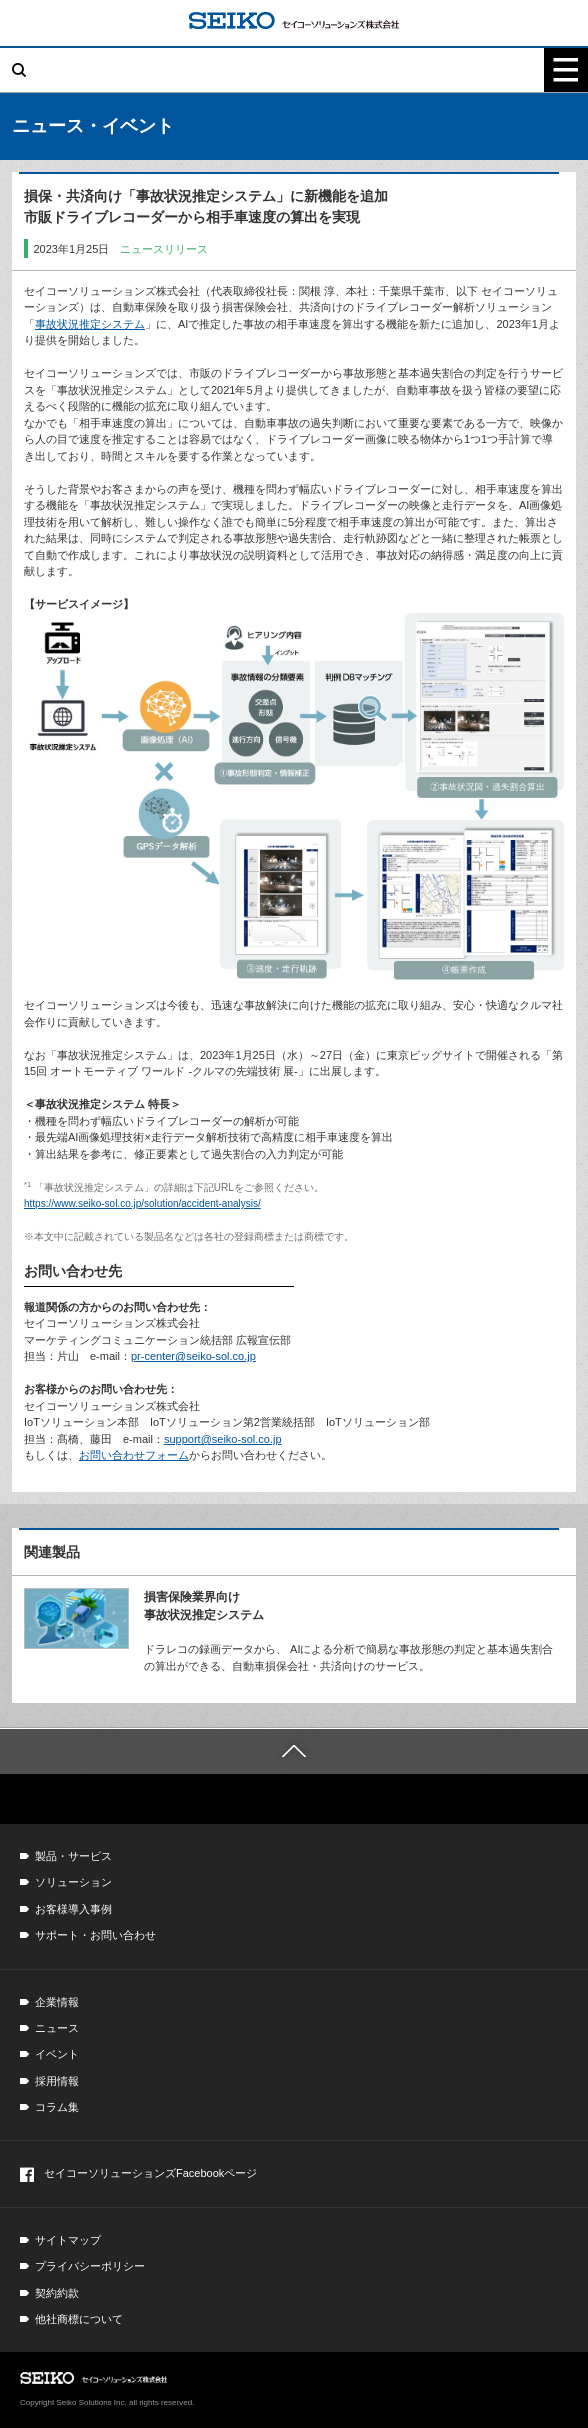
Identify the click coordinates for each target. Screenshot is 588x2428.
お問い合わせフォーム (134, 1455)
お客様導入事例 (73, 1909)
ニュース (57, 2028)
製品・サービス (73, 1856)
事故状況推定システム (90, 324)
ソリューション (73, 1882)
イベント (57, 2054)
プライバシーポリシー (90, 2266)
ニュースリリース (164, 249)
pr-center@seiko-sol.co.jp (193, 1356)
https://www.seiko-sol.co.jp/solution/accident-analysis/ (142, 1203)
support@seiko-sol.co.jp (223, 1439)
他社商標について (79, 2319)
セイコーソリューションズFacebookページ (138, 2174)
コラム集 (57, 2107)
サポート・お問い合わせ (95, 1935)
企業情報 (57, 2002)
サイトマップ (68, 2240)
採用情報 (57, 2081)
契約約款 (57, 2293)
